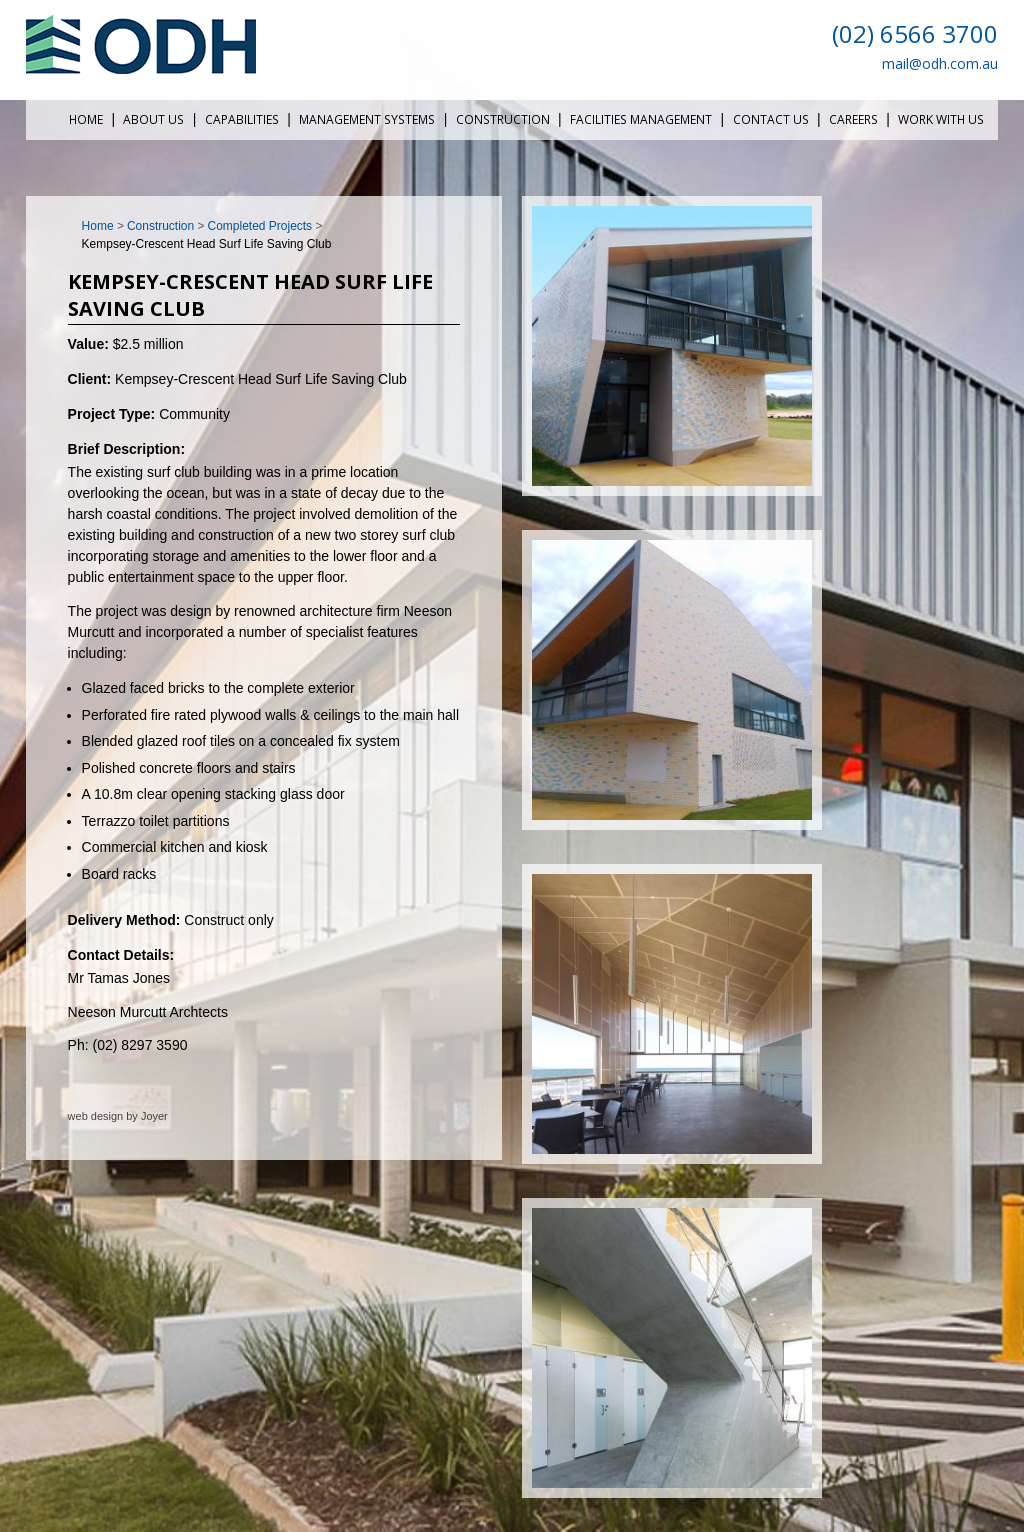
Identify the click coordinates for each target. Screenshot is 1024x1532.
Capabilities (242, 119)
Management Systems (367, 119)
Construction (503, 119)
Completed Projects (260, 226)
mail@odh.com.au (940, 63)
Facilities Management (641, 119)
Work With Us (941, 119)
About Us (153, 119)
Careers (853, 119)
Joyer (154, 1116)
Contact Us (771, 119)
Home (86, 119)
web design (96, 1116)
